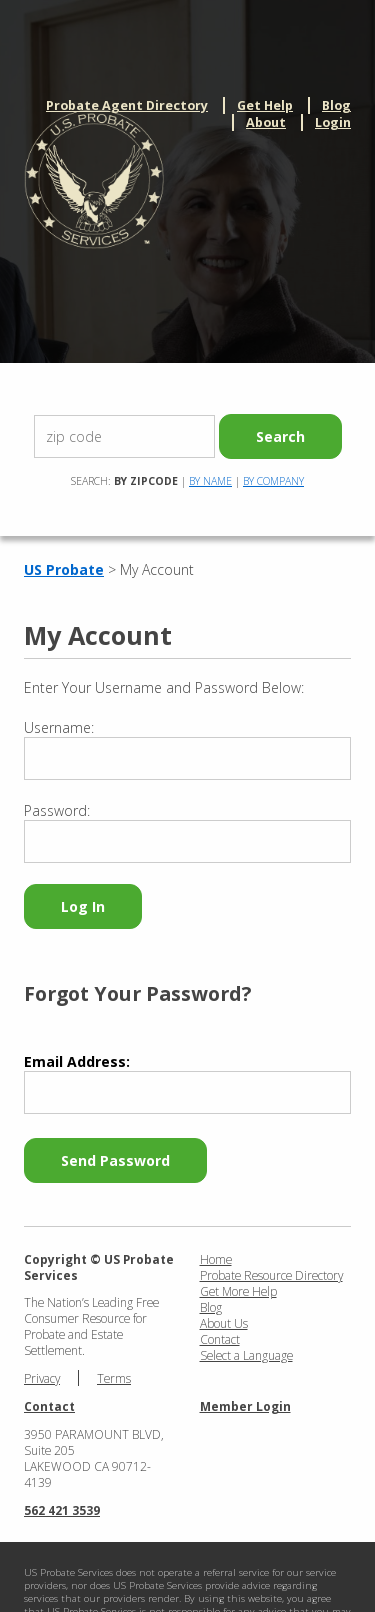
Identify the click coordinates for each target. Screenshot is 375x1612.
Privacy (42, 1378)
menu (343, 160)
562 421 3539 (62, 1510)
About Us (224, 1323)
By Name (210, 481)
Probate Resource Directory (271, 1275)
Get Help (265, 105)
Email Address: (77, 1061)
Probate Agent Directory (127, 105)
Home (216, 1259)
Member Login (245, 1406)
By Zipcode (146, 481)
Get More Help (238, 1291)
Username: (59, 727)
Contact (220, 1339)
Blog (336, 105)
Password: (57, 810)
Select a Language (246, 1355)
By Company (273, 481)
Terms (114, 1378)
